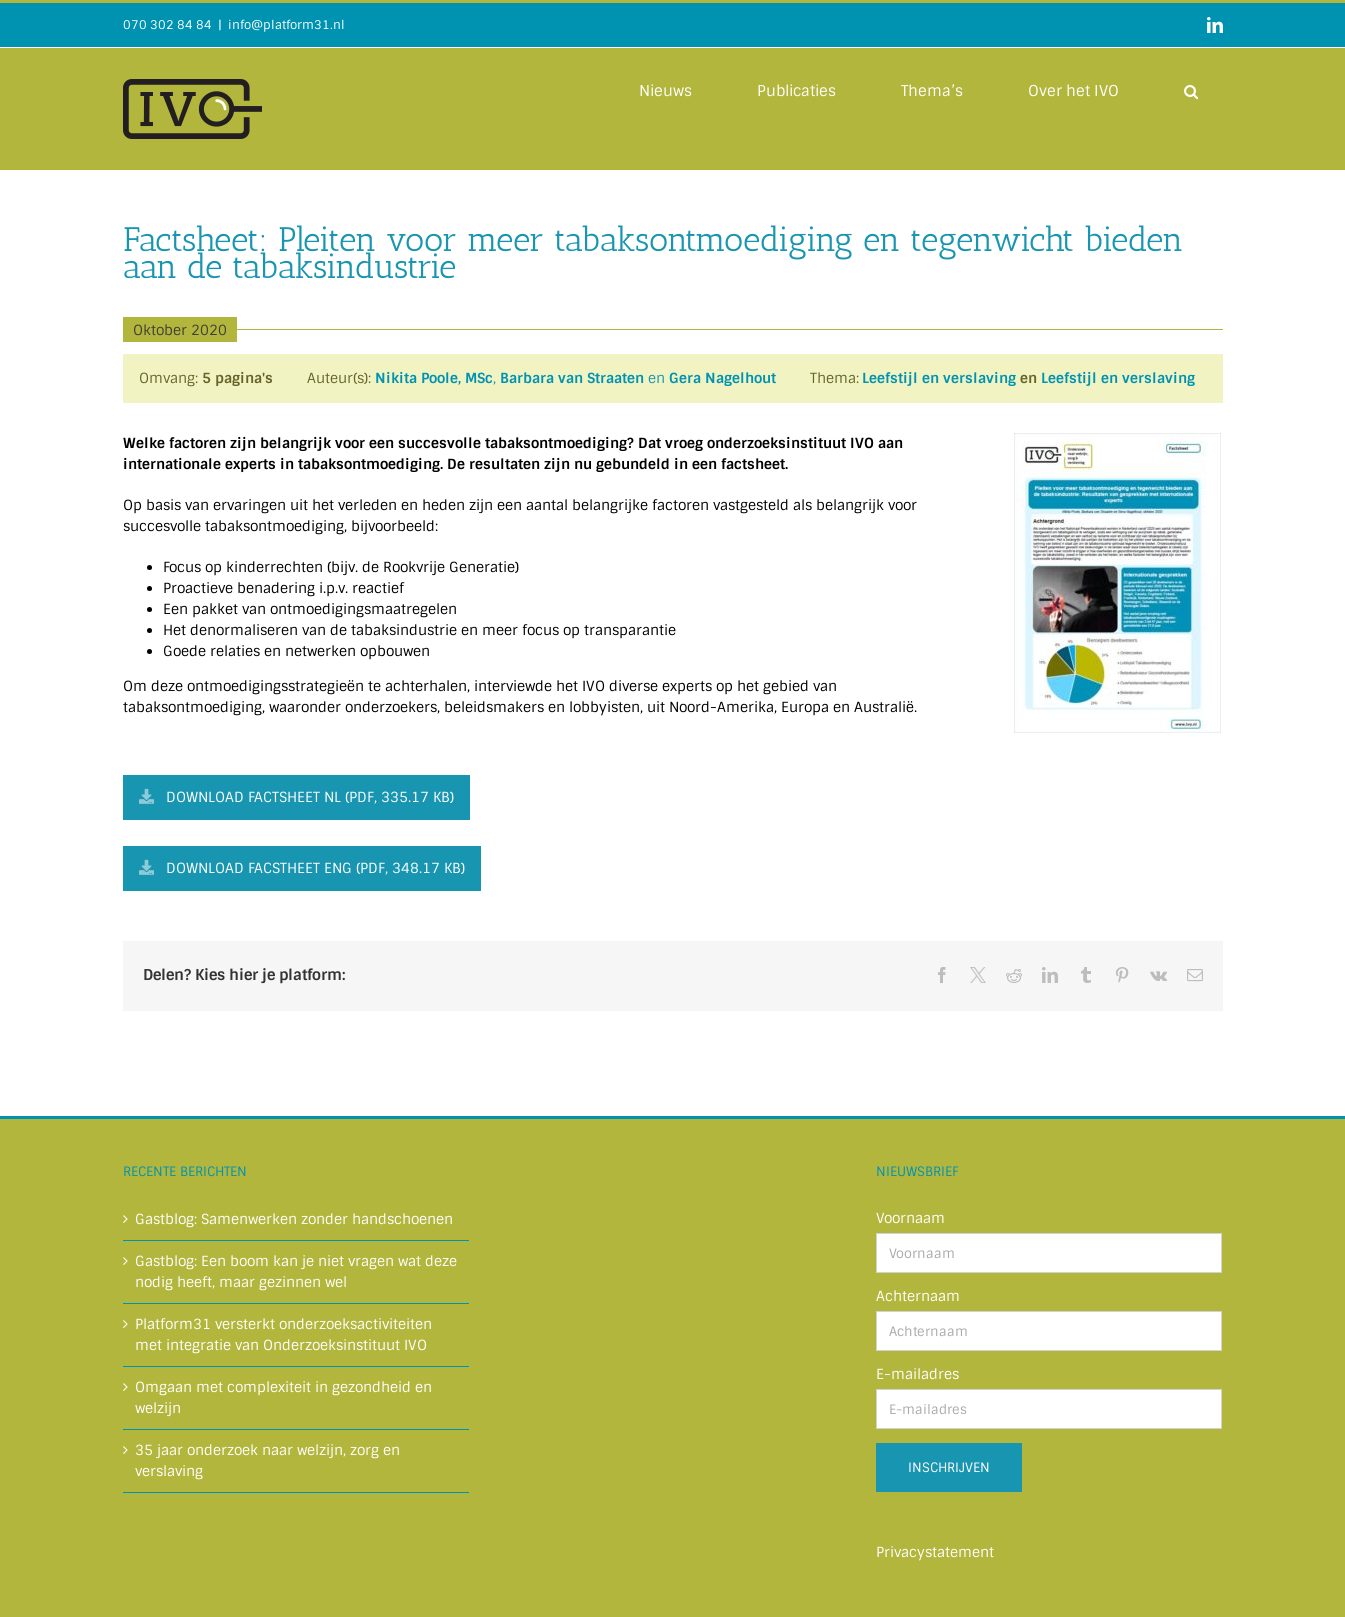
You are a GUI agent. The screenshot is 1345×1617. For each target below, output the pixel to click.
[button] (1191, 90)
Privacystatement (935, 1552)
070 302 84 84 (167, 25)
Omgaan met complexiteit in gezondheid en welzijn (283, 1397)
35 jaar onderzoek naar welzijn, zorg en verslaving (267, 1460)
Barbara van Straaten (572, 378)
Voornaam (910, 1218)
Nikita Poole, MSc (434, 378)
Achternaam (918, 1296)
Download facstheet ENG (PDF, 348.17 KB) (302, 868)
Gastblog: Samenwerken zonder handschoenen (294, 1219)
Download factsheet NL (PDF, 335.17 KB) (296, 797)
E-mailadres (917, 1374)
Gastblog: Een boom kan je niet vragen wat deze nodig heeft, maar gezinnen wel (296, 1271)
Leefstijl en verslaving (939, 378)
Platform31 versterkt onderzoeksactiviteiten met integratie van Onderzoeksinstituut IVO (283, 1334)
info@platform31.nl (286, 25)
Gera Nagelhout (722, 378)
